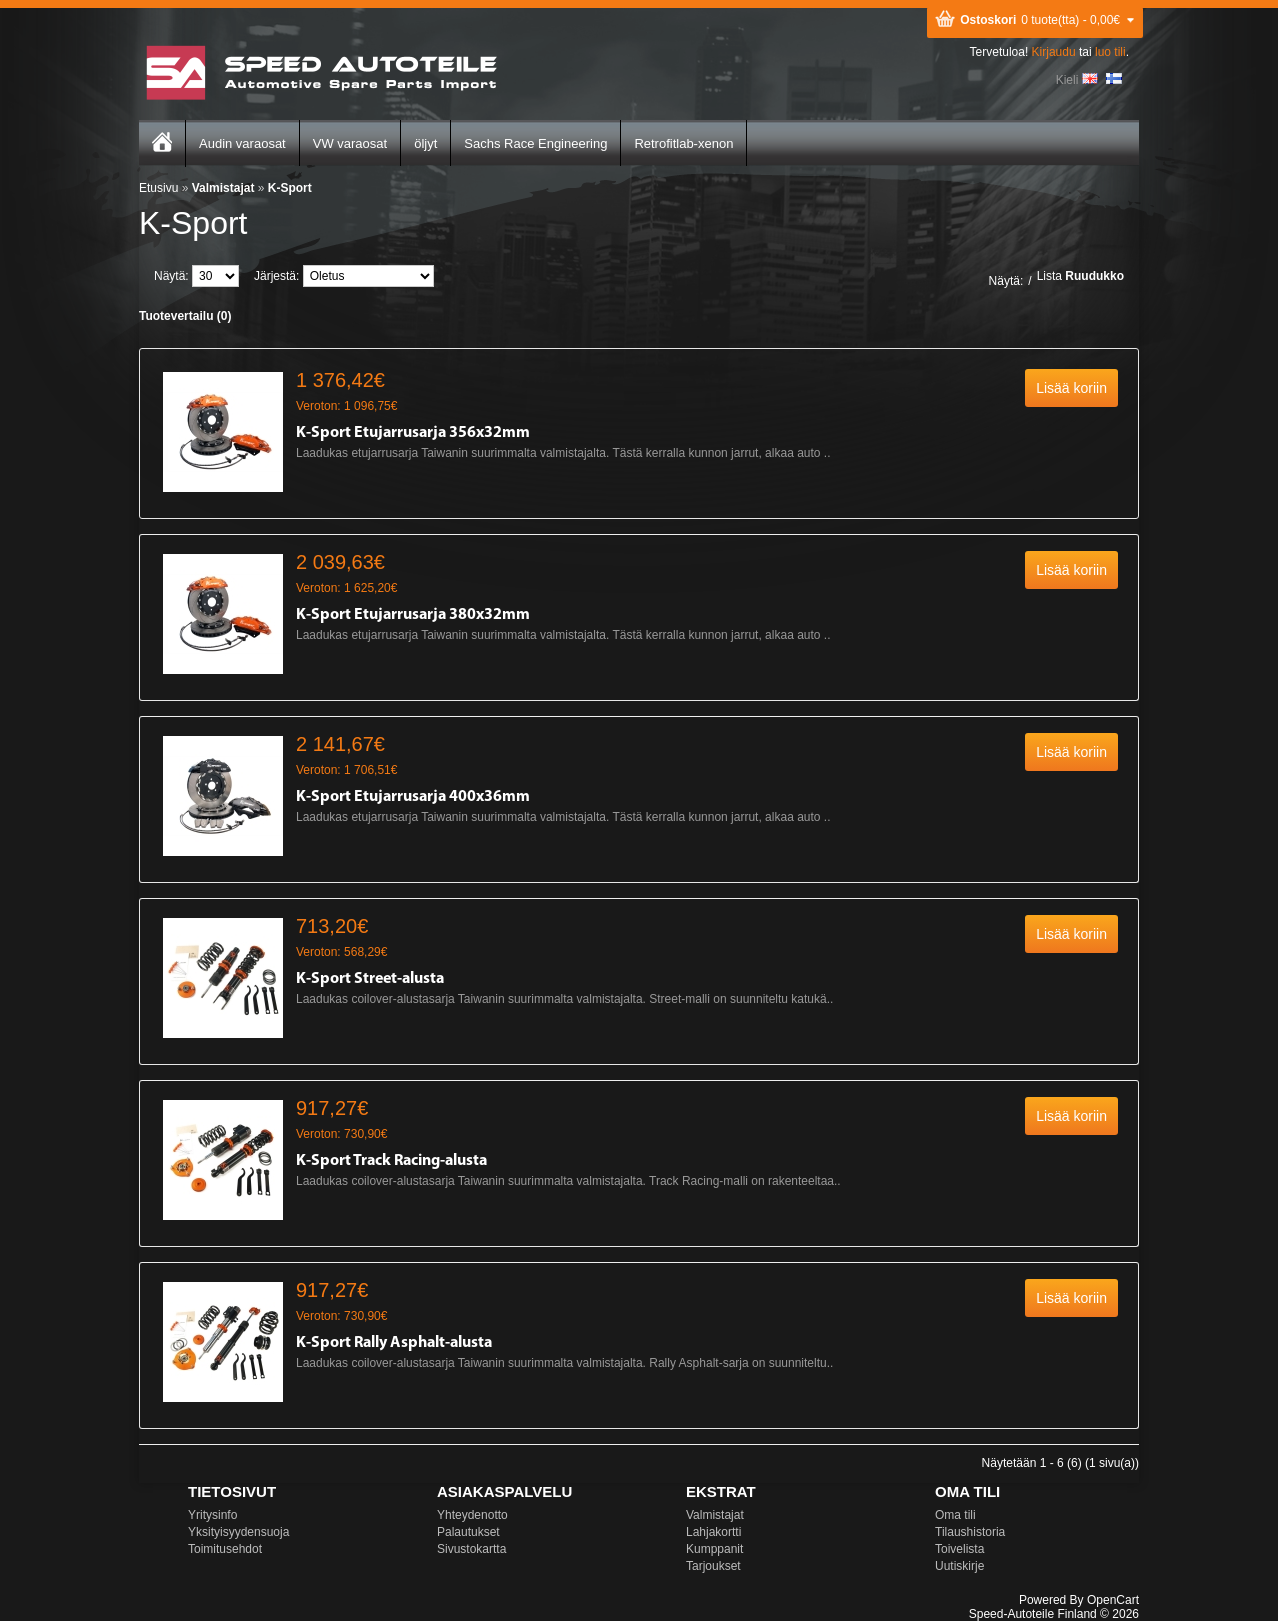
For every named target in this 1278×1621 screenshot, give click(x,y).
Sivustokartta (471, 1549)
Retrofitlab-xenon (683, 143)
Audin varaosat (242, 143)
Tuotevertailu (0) (185, 316)
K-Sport (290, 188)
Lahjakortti (713, 1532)
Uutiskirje (959, 1566)
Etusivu (158, 188)
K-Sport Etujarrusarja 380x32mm (413, 615)
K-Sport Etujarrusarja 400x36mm (413, 797)
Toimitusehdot (225, 1549)
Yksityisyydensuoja (238, 1532)
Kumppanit (714, 1549)
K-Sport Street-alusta (370, 979)
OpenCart (1113, 1600)
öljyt (425, 143)
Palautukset (468, 1532)
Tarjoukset (713, 1566)
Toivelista (959, 1549)
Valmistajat (223, 188)
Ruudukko (1094, 276)
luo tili (1110, 52)
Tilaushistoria (970, 1532)
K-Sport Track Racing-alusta (391, 1161)
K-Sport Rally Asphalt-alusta (394, 1343)
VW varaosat (350, 143)
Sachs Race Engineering (535, 143)
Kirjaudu (1054, 52)
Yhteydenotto (472, 1515)
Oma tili (955, 1515)
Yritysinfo (212, 1515)
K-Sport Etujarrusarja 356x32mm (413, 433)
